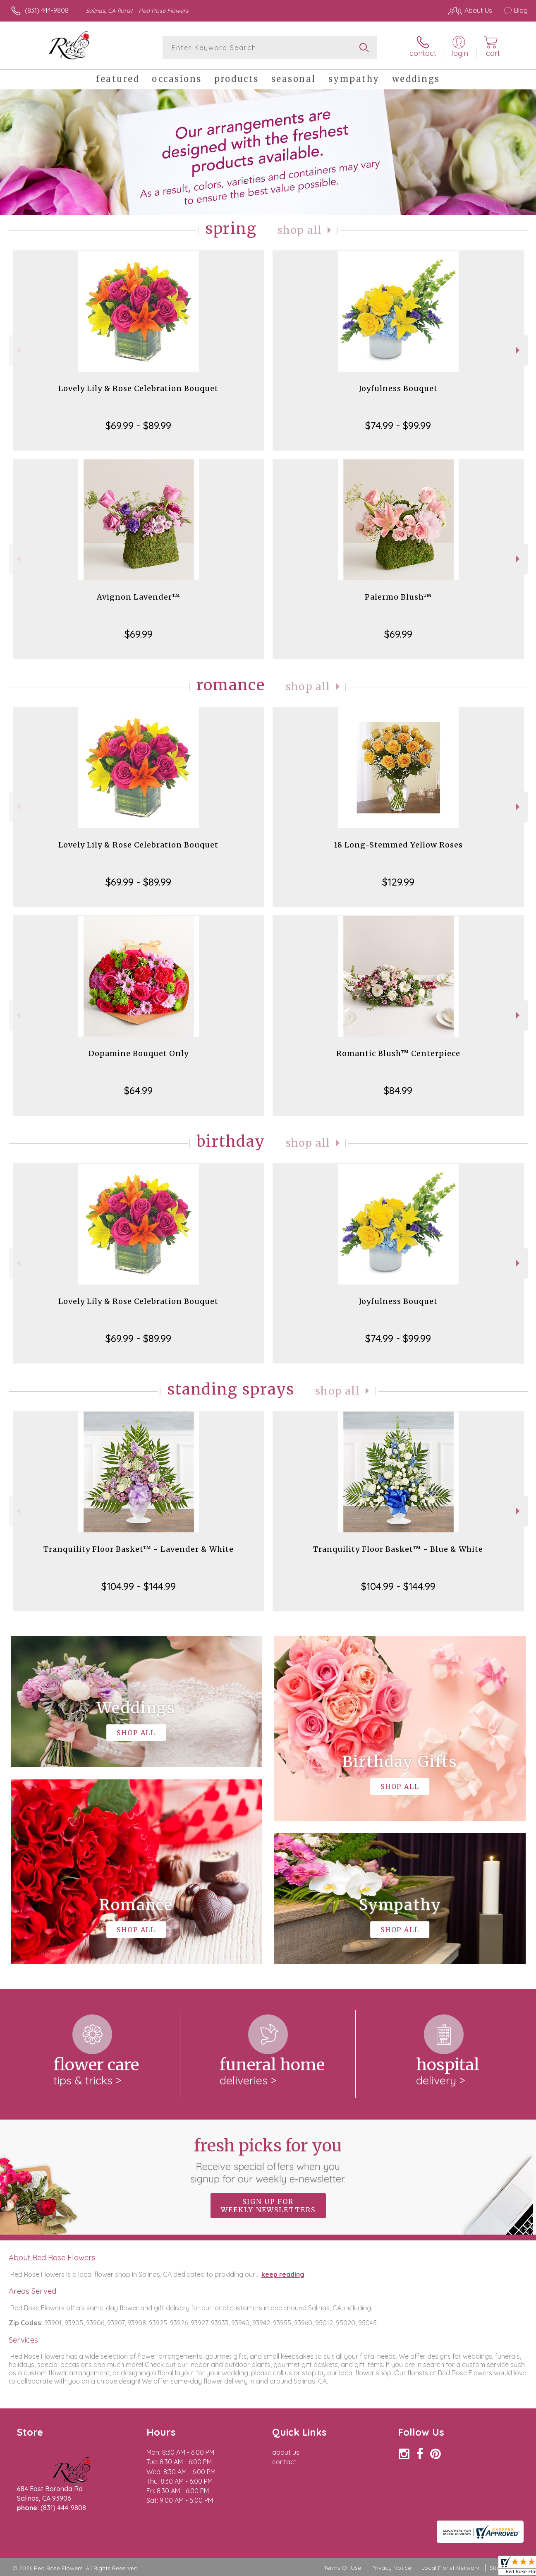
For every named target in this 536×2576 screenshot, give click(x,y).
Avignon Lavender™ (138, 597)
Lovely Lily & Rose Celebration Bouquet (138, 388)
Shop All (300, 230)
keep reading (282, 2274)
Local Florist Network (450, 2567)
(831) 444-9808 (47, 10)
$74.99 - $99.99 (398, 425)
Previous (17, 350)
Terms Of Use (342, 2567)
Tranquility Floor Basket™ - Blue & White (398, 1549)
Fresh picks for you (268, 2160)
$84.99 (398, 1090)
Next (519, 350)
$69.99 (138, 634)
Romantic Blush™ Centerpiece (398, 1053)
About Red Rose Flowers (52, 2257)
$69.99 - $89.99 (138, 425)
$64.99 (138, 1090)
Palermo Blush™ (398, 597)
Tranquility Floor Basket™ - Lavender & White (138, 1549)
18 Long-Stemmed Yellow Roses (398, 845)
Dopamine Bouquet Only (139, 1053)
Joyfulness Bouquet (398, 388)
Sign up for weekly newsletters (268, 2205)
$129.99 (398, 882)
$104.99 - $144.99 (138, 1586)
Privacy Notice (391, 2567)
